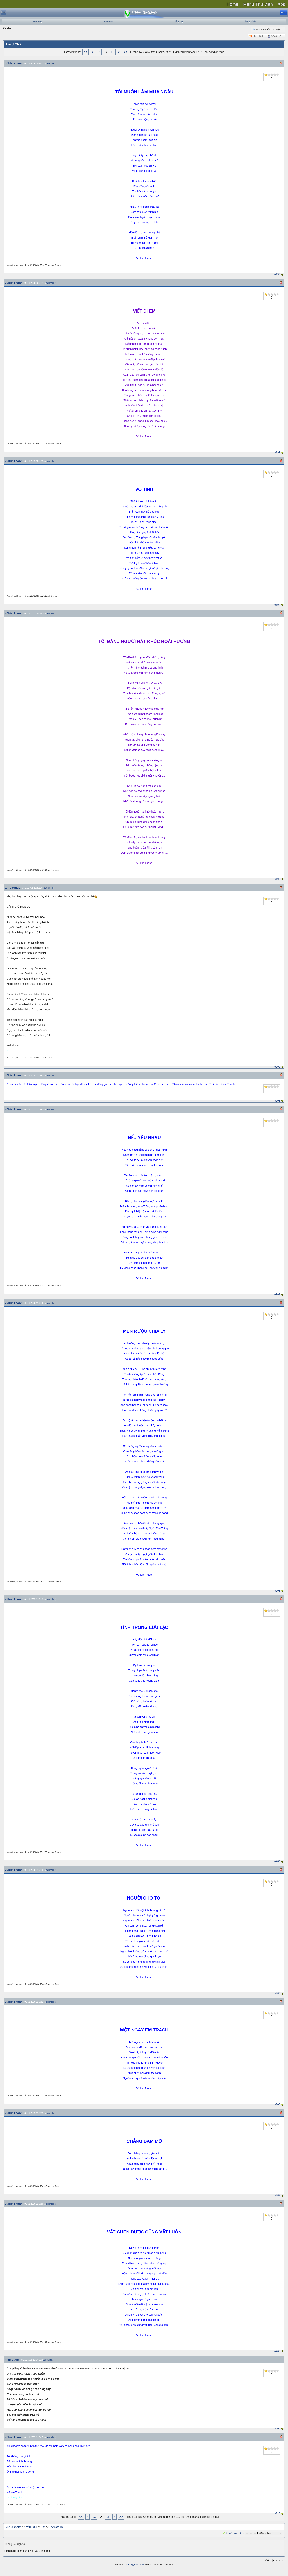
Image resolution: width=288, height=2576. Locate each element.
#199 (277, 879)
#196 (277, 274)
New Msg (37, 21)
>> (125, 51)
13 (98, 51)
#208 (277, 2351)
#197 (277, 452)
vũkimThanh (14, 63)
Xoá (281, 4)
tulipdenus (13, 887)
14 (105, 51)
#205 (277, 1993)
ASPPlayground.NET (134, 2564)
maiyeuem (12, 2359)
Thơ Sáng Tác (56, 2527)
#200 (277, 1066)
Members (108, 21)
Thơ (43, 2527)
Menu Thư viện (258, 4)
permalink (50, 63)
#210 (277, 2513)
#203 (277, 1590)
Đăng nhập (250, 21)
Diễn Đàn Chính (13, 2527)
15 (112, 51)
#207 (277, 2195)
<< (85, 51)
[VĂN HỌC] (31, 2527)
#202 (277, 1294)
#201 (277, 1100)
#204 (277, 1861)
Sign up (179, 21)
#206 (277, 2104)
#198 (277, 604)
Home (232, 4)
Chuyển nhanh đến (232, 2533)
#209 (277, 2428)
